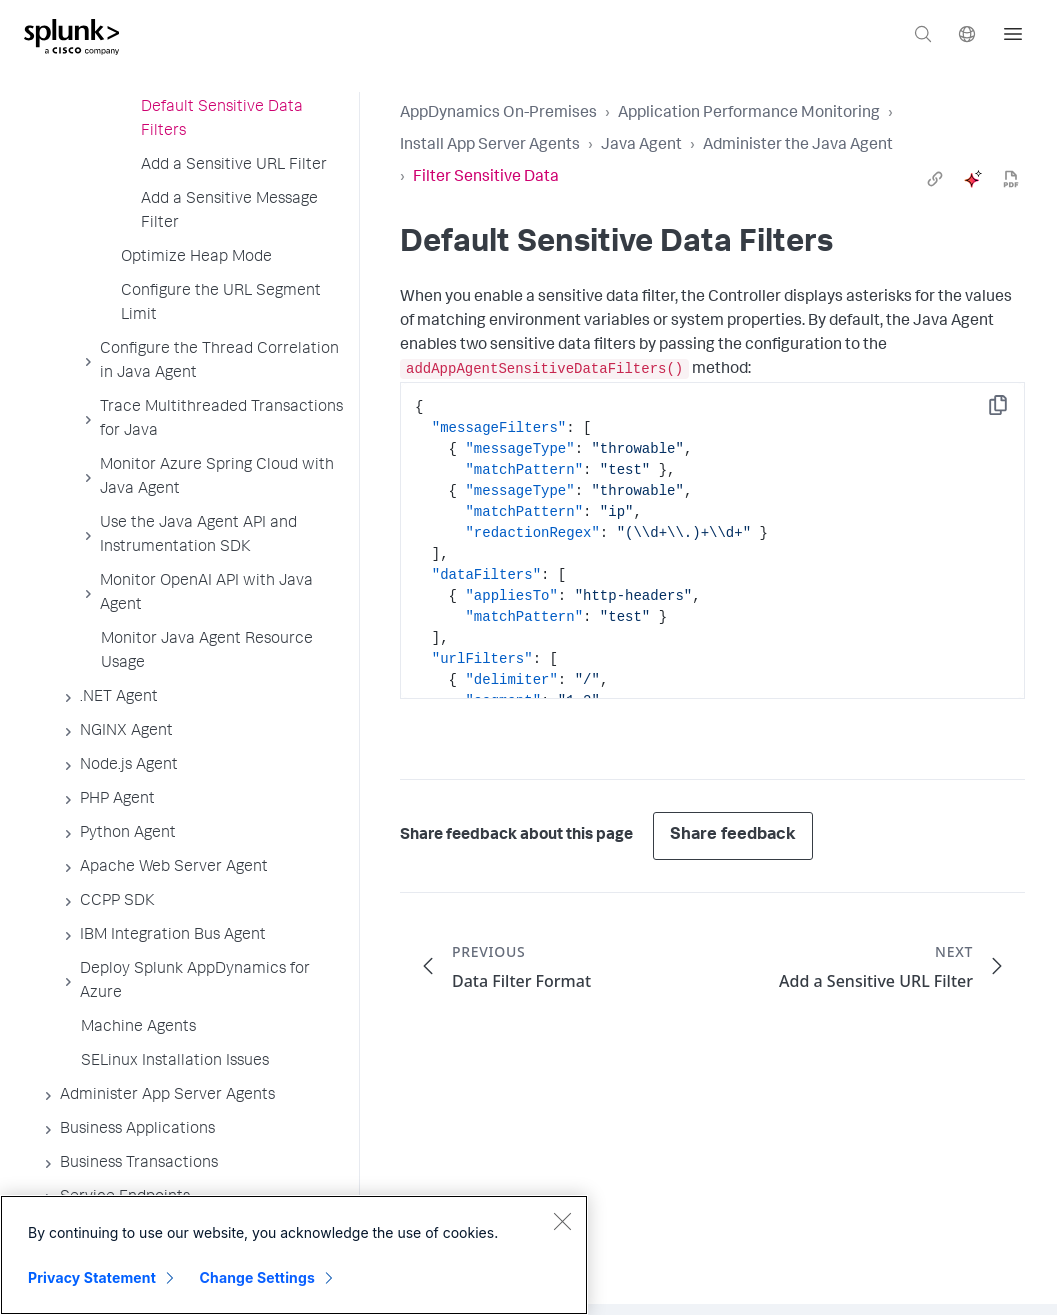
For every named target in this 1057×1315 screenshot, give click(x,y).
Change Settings (257, 1277)
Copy (1012, 411)
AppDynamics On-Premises (498, 114)
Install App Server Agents (490, 146)
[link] (935, 179)
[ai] (973, 179)
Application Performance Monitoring (749, 114)
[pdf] (1011, 179)
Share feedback (733, 835)
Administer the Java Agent (798, 146)
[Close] (562, 1221)
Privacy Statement (92, 1277)
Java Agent (641, 146)
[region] (294, 1255)
